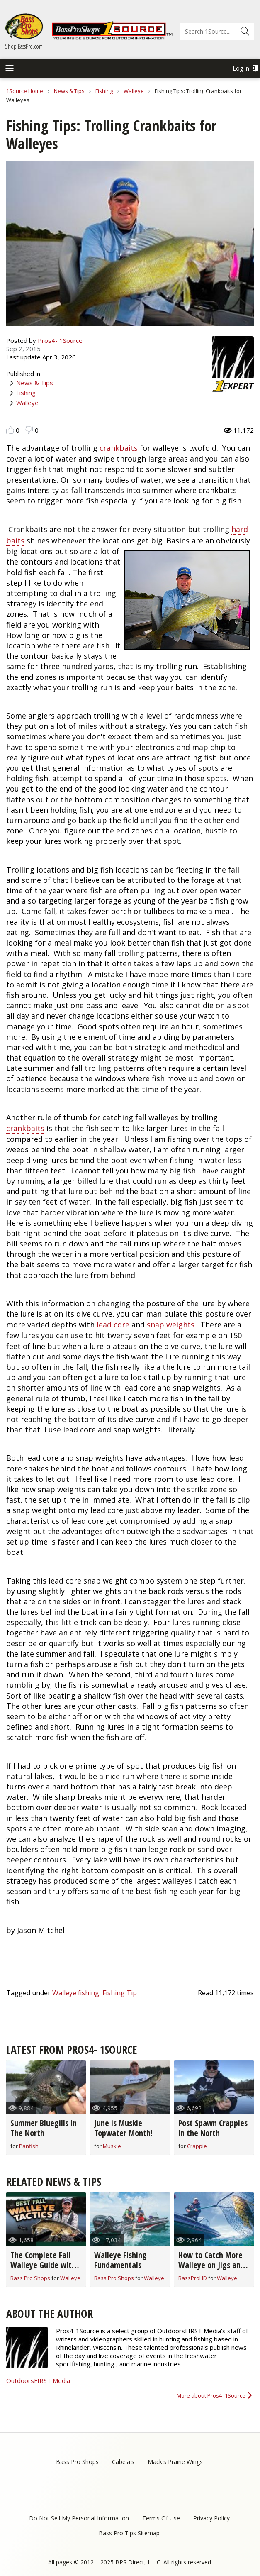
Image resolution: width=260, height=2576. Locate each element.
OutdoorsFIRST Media (38, 2380)
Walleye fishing (75, 1992)
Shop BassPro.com (24, 46)
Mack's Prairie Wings (175, 2462)
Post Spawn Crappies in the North (213, 2128)
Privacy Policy (211, 2518)
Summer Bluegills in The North (43, 2128)
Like (10, 430)
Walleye (134, 91)
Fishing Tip (119, 1992)
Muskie (112, 2146)
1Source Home (24, 91)
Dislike (29, 430)
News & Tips (69, 91)
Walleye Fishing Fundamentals (120, 2259)
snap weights (170, 1325)
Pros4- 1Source (60, 340)
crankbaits (119, 448)
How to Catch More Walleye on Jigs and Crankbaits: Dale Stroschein (211, 2269)
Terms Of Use (161, 2518)
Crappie (197, 2146)
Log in (241, 68)
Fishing (104, 91)
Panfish (29, 2146)
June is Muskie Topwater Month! (123, 2128)
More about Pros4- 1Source (211, 2395)
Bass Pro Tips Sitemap (129, 2533)
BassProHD (192, 2278)
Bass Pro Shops (30, 2278)
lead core (113, 1325)
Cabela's (123, 2462)
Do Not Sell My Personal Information (79, 2518)
